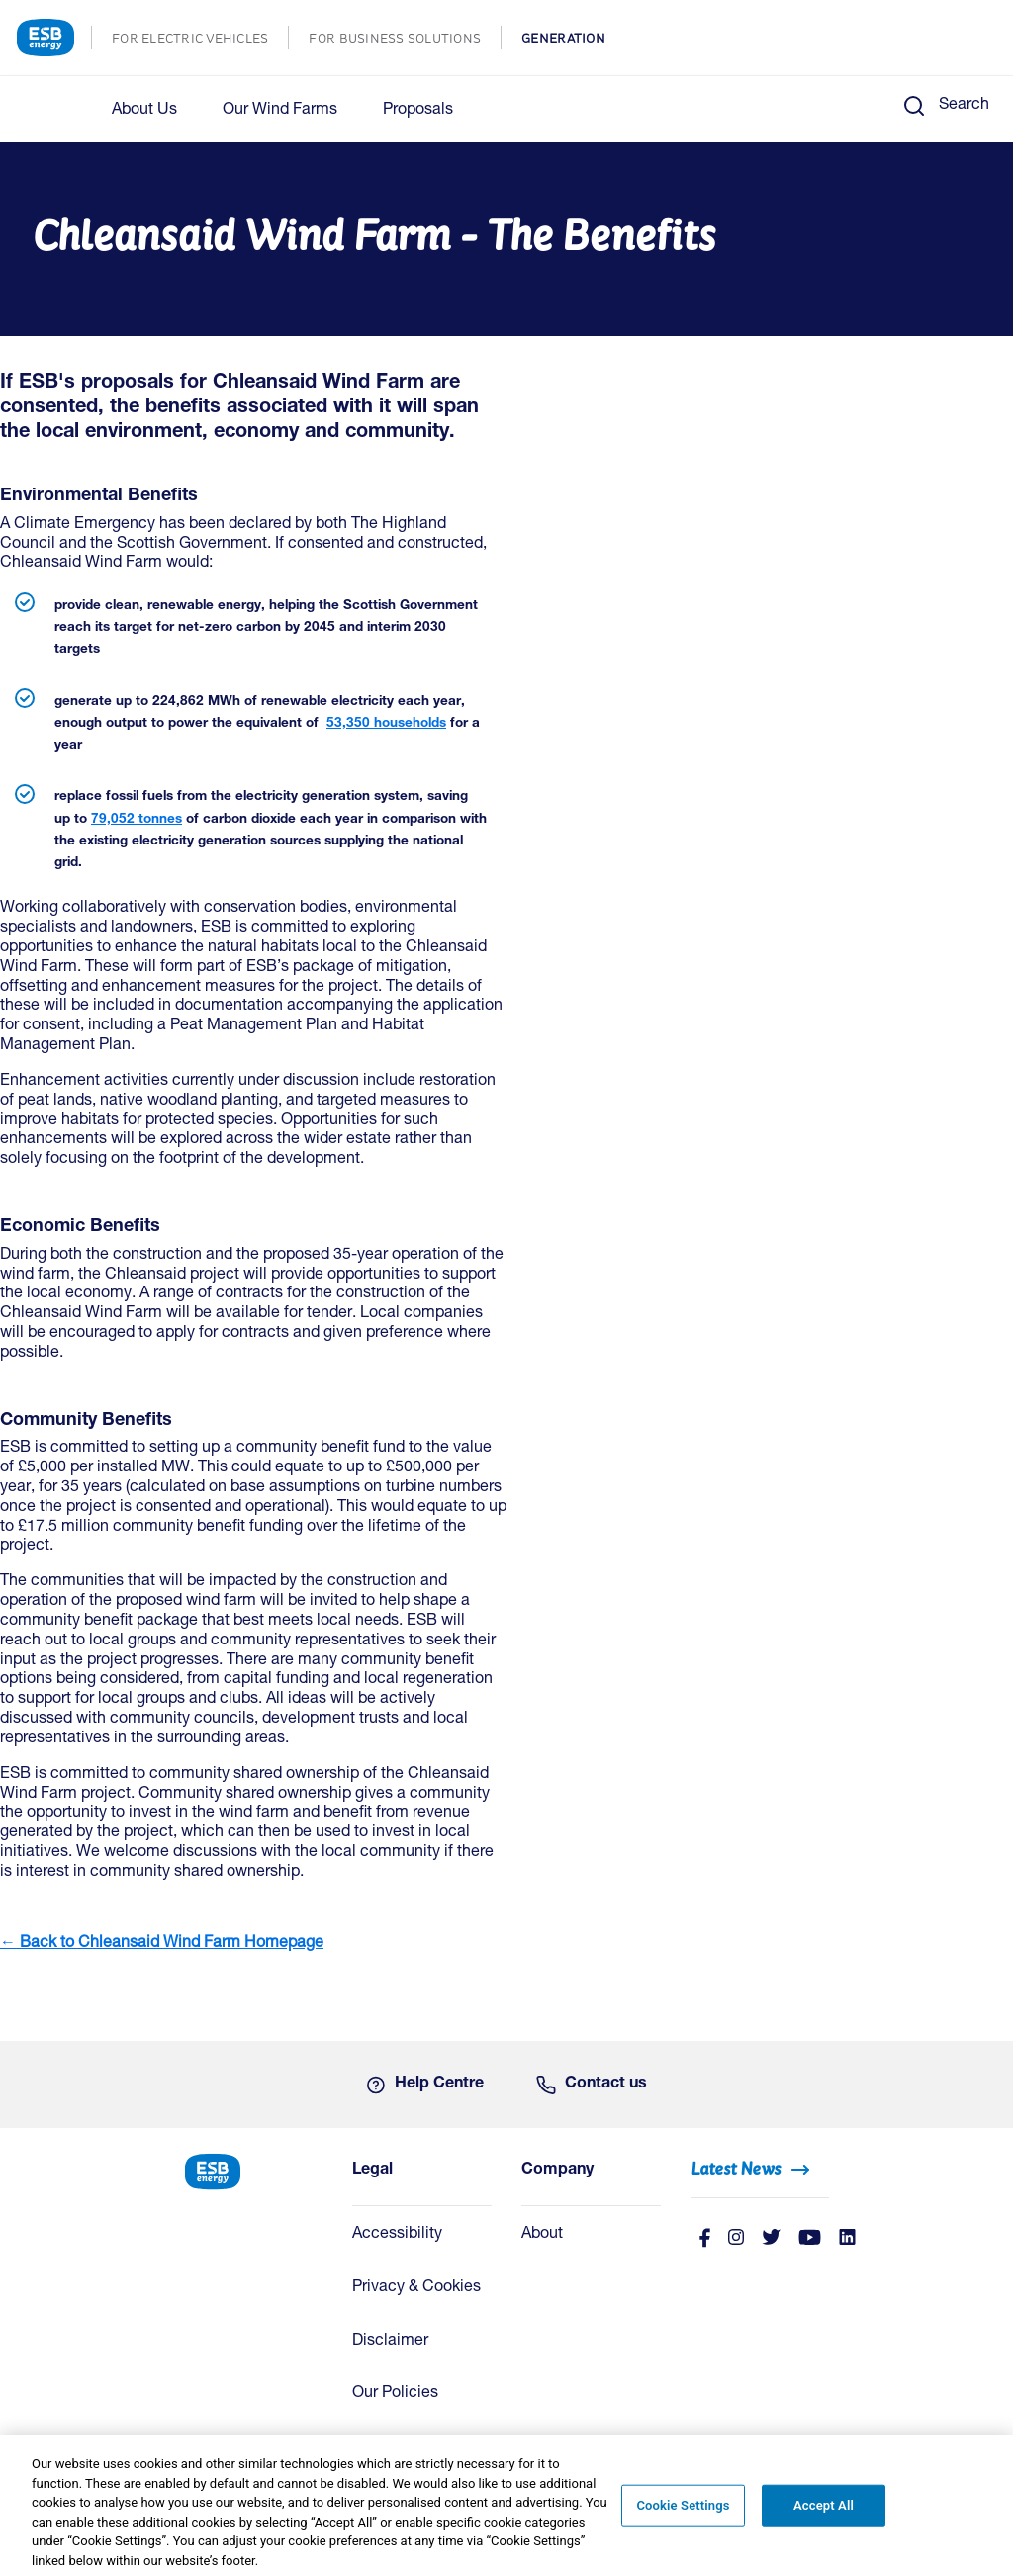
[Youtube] (809, 2239)
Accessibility (397, 2235)
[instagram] (736, 2239)
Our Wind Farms (280, 111)
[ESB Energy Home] (253, 2170)
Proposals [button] (418, 111)
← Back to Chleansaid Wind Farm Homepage (161, 1944)
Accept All (823, 2512)
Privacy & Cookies (416, 2288)
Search (964, 106)
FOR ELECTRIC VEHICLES (200, 40)
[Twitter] (771, 2239)
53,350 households (386, 724)
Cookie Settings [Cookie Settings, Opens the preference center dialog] (682, 2512)
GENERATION (573, 40)
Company (557, 2170)
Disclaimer (390, 2342)
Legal (372, 2170)
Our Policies (395, 2394)
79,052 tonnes (136, 820)
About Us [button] (144, 111)
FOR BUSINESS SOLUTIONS (405, 40)
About (542, 2235)
